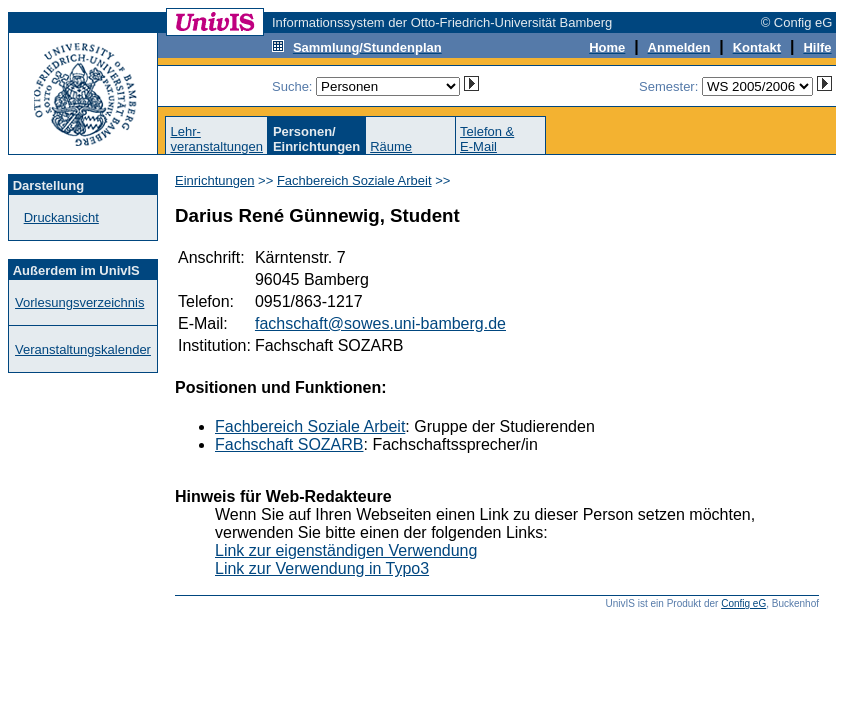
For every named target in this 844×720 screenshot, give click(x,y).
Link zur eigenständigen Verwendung (346, 550)
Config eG (743, 603)
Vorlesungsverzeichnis (79, 302)
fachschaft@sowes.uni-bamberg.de (380, 323)
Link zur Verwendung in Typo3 (322, 568)
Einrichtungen (215, 180)
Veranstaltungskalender (83, 349)
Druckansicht (61, 217)
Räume (391, 146)
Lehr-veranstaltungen (216, 139)
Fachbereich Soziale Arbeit (354, 180)
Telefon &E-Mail (487, 139)
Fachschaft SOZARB (289, 444)
